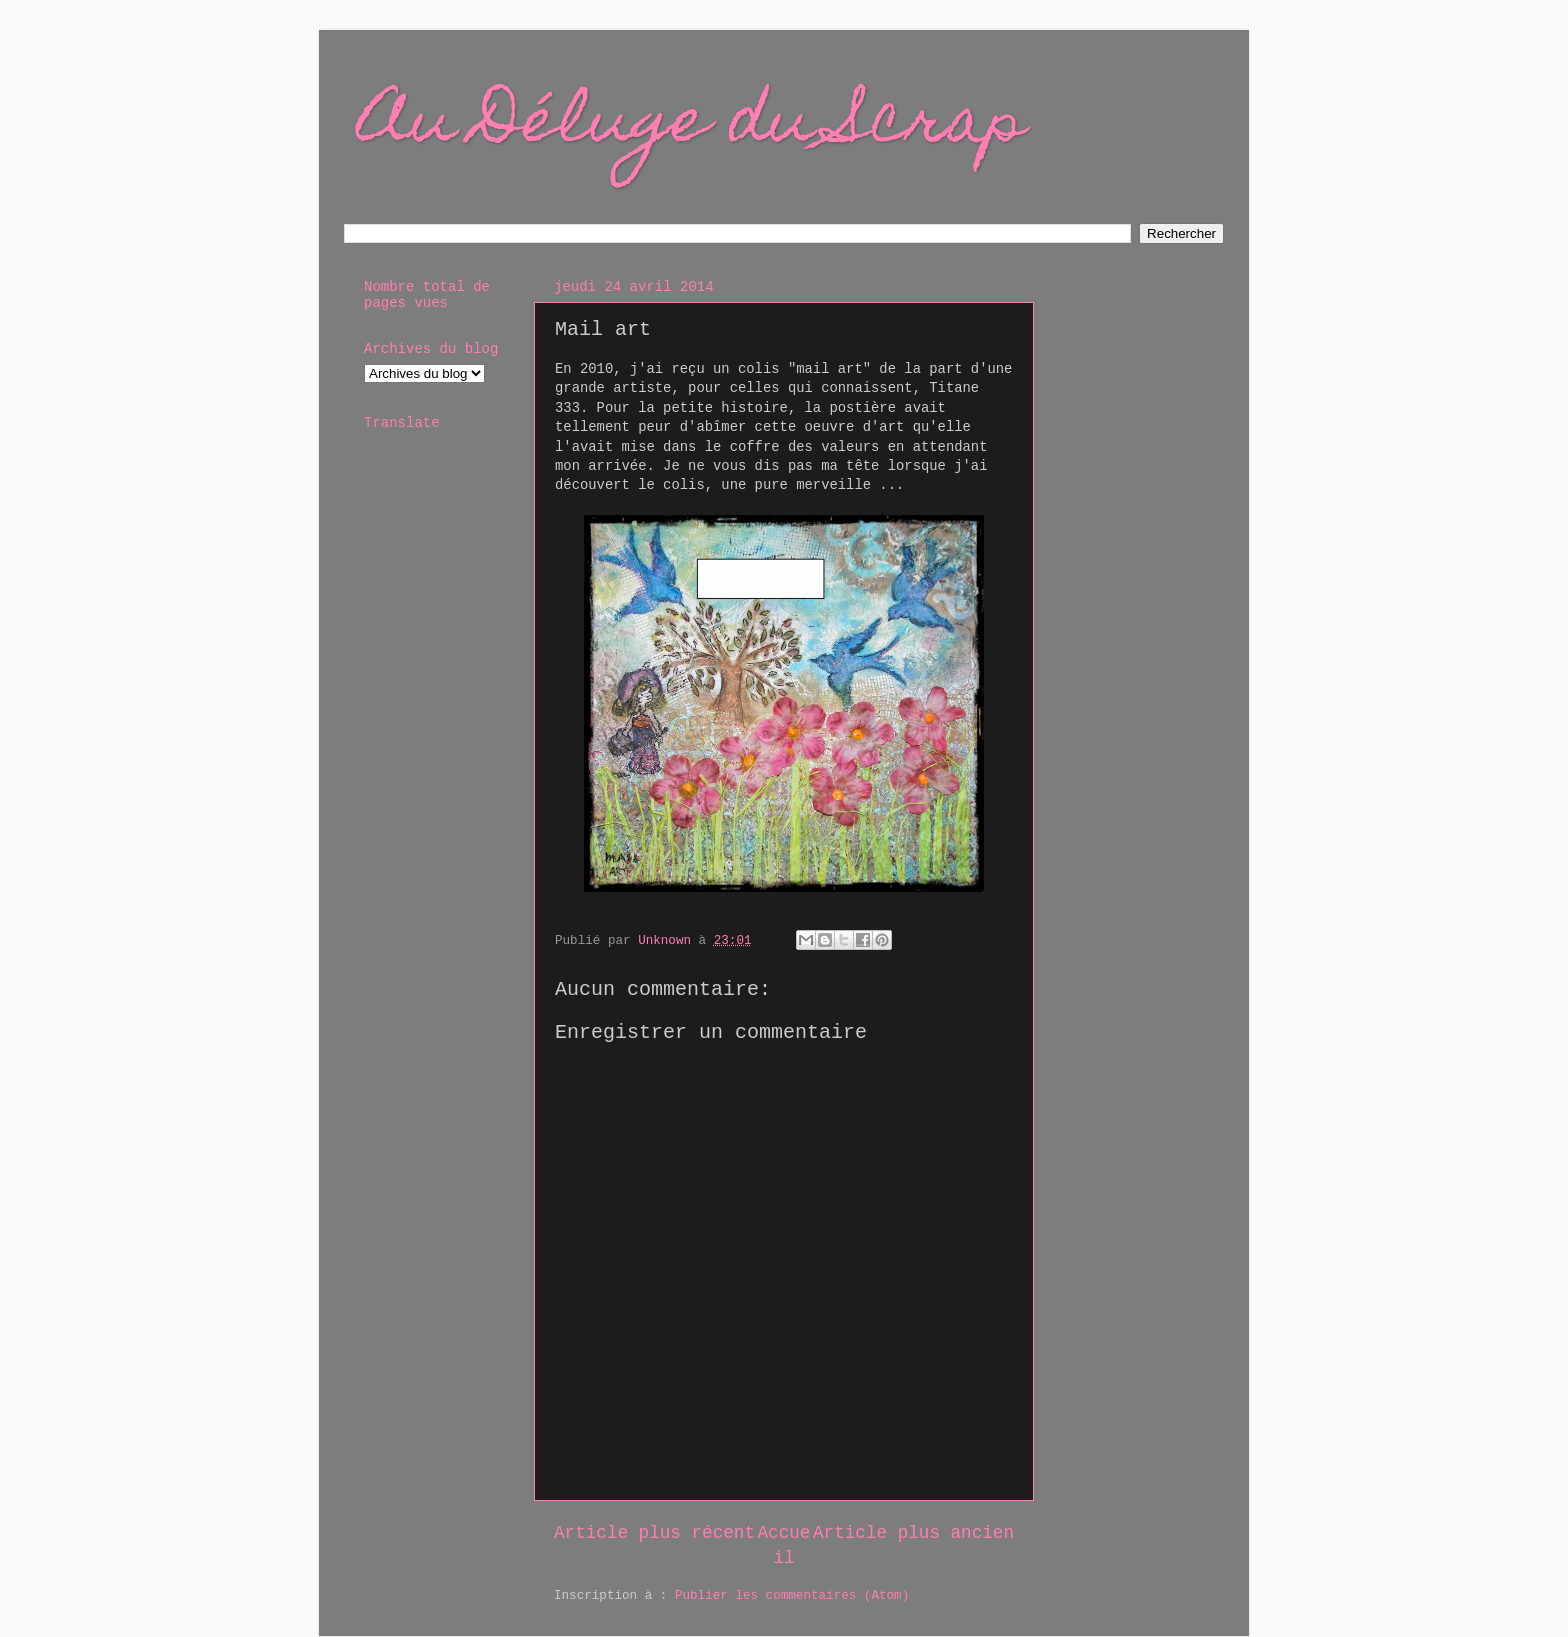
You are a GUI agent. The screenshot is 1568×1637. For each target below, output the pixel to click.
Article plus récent (654, 1533)
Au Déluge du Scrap (693, 126)
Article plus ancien (913, 1533)
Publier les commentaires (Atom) (792, 1596)
